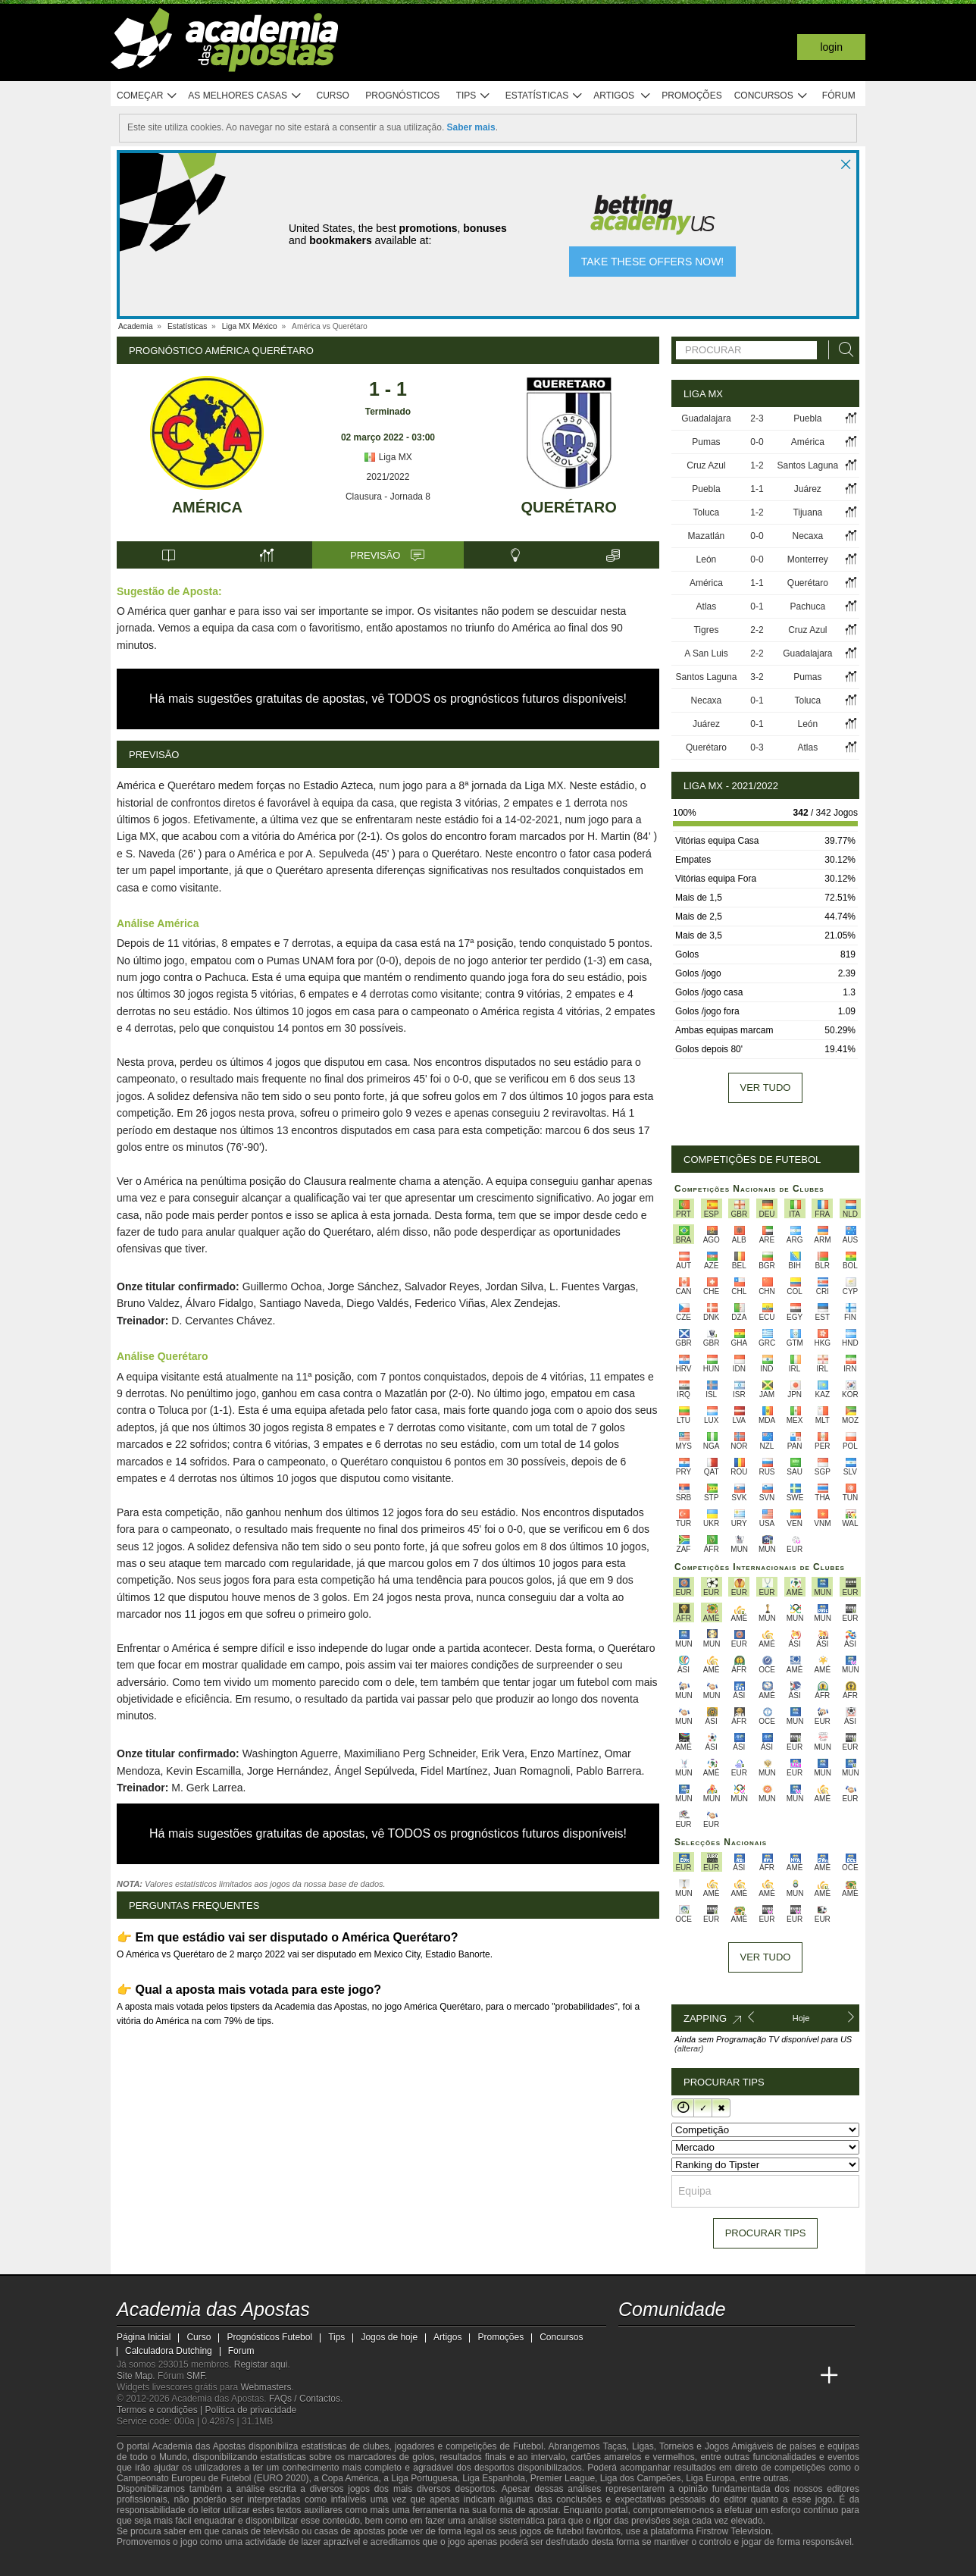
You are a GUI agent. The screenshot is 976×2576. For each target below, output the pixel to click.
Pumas (706, 442)
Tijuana (807, 512)
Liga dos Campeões (640, 2478)
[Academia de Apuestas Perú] (801, 2376)
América (207, 507)
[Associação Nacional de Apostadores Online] (260, 2563)
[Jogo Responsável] (325, 2562)
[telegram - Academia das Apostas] (773, 2344)
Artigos (622, 95)
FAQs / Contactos (304, 2398)
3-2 (756, 677)
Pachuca (807, 606)
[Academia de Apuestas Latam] (744, 2376)
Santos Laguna (807, 465)
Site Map (134, 2376)
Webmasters (265, 2387)
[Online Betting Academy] (688, 2376)
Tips (473, 95)
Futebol (528, 2446)
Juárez (807, 489)
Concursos (771, 95)
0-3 (756, 747)
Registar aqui (261, 2364)
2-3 (756, 418)
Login (831, 47)
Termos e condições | (161, 2410)
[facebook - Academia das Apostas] (716, 2344)
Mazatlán (706, 536)
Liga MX (387, 457)
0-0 (756, 442)
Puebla (807, 418)
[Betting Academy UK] (773, 2376)
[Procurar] (842, 349)
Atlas (706, 606)
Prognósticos (402, 95)
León (706, 559)
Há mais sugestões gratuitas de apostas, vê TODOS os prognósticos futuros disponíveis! (388, 698)
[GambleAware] (155, 2563)
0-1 (756, 606)
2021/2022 (388, 477)
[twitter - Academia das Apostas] (659, 2344)
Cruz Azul (706, 465)
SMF (195, 2376)
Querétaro (569, 507)
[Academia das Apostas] (631, 2376)
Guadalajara (705, 418)
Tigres (705, 630)
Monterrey (807, 559)
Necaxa (807, 536)
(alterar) (689, 2048)
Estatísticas (544, 95)
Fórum (839, 95)
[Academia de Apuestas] (716, 2376)
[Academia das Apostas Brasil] (659, 2376)
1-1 (756, 489)
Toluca (706, 512)
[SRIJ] (379, 2563)
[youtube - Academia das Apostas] (688, 2344)
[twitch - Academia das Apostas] (631, 2344)
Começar (147, 95)
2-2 (756, 630)
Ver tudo (765, 1087)
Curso (333, 95)
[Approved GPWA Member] (215, 2563)
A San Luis (705, 653)
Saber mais (471, 127)
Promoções (691, 95)
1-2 (756, 465)
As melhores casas (245, 95)
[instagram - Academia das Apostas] (744, 2344)
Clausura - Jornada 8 (388, 496)
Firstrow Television (733, 2531)
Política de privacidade (251, 2410)
